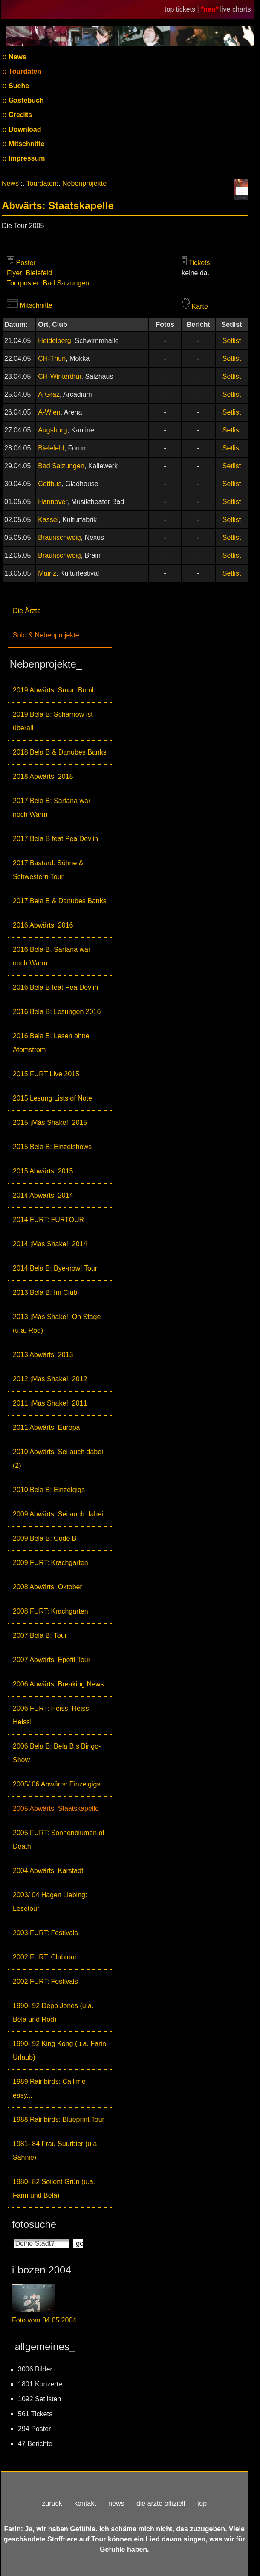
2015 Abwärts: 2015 (43, 1171)
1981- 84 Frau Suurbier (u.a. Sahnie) (56, 2150)
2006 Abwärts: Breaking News (58, 1684)
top (202, 2503)
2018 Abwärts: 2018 (43, 776)
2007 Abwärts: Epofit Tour (51, 1659)
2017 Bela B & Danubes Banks (60, 901)
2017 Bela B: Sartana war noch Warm (51, 807)
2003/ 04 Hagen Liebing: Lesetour (50, 1901)
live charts (235, 9)
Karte (200, 306)
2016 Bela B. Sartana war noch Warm (51, 956)
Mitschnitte (26, 143)
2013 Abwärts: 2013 (43, 1354)
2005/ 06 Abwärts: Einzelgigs (56, 1784)
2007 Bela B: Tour (40, 1635)
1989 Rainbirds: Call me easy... (49, 2088)
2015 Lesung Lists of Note (52, 1098)
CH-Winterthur (59, 376)
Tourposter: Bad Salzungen (48, 283)
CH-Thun (52, 358)
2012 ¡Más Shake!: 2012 (50, 1379)
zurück (52, 2503)
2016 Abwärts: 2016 (43, 925)
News (16, 57)
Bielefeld (51, 448)
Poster (25, 262)
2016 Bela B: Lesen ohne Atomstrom (51, 1042)
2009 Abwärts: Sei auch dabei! (59, 1514)
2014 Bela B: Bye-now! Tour (55, 1268)
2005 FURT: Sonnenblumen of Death (58, 1839)
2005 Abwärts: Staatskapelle (56, 1808)
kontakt (85, 2503)
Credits (19, 114)
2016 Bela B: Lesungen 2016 (57, 1011)
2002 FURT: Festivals (45, 1981)
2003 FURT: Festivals (45, 1932)
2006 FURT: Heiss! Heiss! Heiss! (52, 1715)
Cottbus (49, 483)
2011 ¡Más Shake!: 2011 (50, 1403)
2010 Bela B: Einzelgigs (49, 1489)
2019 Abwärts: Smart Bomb (54, 690)
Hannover (52, 501)
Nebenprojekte (84, 183)
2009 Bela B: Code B (44, 1538)
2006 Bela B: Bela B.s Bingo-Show (57, 1753)
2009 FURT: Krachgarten (50, 1562)
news (116, 2503)
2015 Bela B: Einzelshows (52, 1146)
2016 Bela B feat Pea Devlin (55, 987)
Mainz (47, 573)
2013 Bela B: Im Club (45, 1292)
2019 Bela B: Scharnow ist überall (53, 721)
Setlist (231, 340)
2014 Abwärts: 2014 (43, 1195)
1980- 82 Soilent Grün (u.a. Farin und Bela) (54, 2188)
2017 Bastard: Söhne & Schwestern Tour (48, 869)
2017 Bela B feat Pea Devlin (55, 838)
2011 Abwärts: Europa (46, 1427)
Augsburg (52, 430)
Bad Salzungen (61, 466)
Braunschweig (59, 537)
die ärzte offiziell (160, 2503)
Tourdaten (24, 71)
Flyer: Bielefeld (29, 273)
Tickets (199, 262)
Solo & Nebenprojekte (46, 635)
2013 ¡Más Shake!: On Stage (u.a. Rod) (57, 1323)
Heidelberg (54, 340)
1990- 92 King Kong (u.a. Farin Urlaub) (59, 2050)
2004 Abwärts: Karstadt (48, 1870)
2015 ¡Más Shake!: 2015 (50, 1122)
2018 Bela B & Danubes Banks (60, 752)
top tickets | (183, 9)
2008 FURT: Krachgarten (50, 1611)
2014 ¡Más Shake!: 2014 (50, 1244)
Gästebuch (25, 100)
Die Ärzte (27, 610)
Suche (18, 85)
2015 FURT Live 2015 (46, 1074)
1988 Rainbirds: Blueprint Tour (58, 2119)
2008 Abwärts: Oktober (47, 1587)
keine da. (195, 273)
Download (24, 129)
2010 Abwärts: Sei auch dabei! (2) (59, 1458)
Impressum (26, 158)
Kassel (48, 519)
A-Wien (49, 412)
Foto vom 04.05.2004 (44, 2320)
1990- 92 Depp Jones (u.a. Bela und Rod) (53, 2012)
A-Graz (49, 394)
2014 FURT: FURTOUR (48, 1219)
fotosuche (34, 2224)
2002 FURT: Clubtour (45, 1957)
